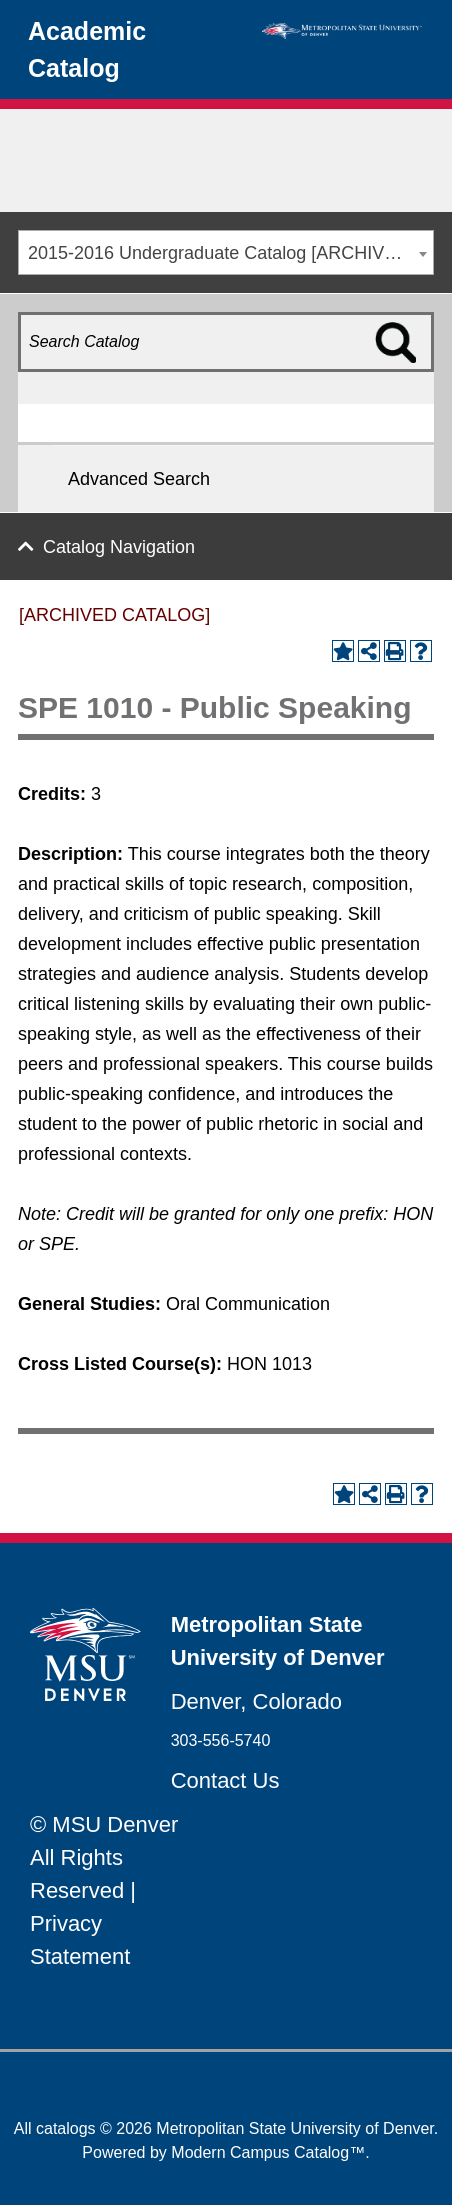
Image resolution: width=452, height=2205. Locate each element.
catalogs (66, 2128)
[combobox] (226, 252)
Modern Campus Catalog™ (268, 2152)
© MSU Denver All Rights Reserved (104, 1857)
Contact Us (225, 1780)
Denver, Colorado (256, 1701)
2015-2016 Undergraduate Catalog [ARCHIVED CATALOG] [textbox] (230, 253)
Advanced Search (139, 479)
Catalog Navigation (119, 547)
